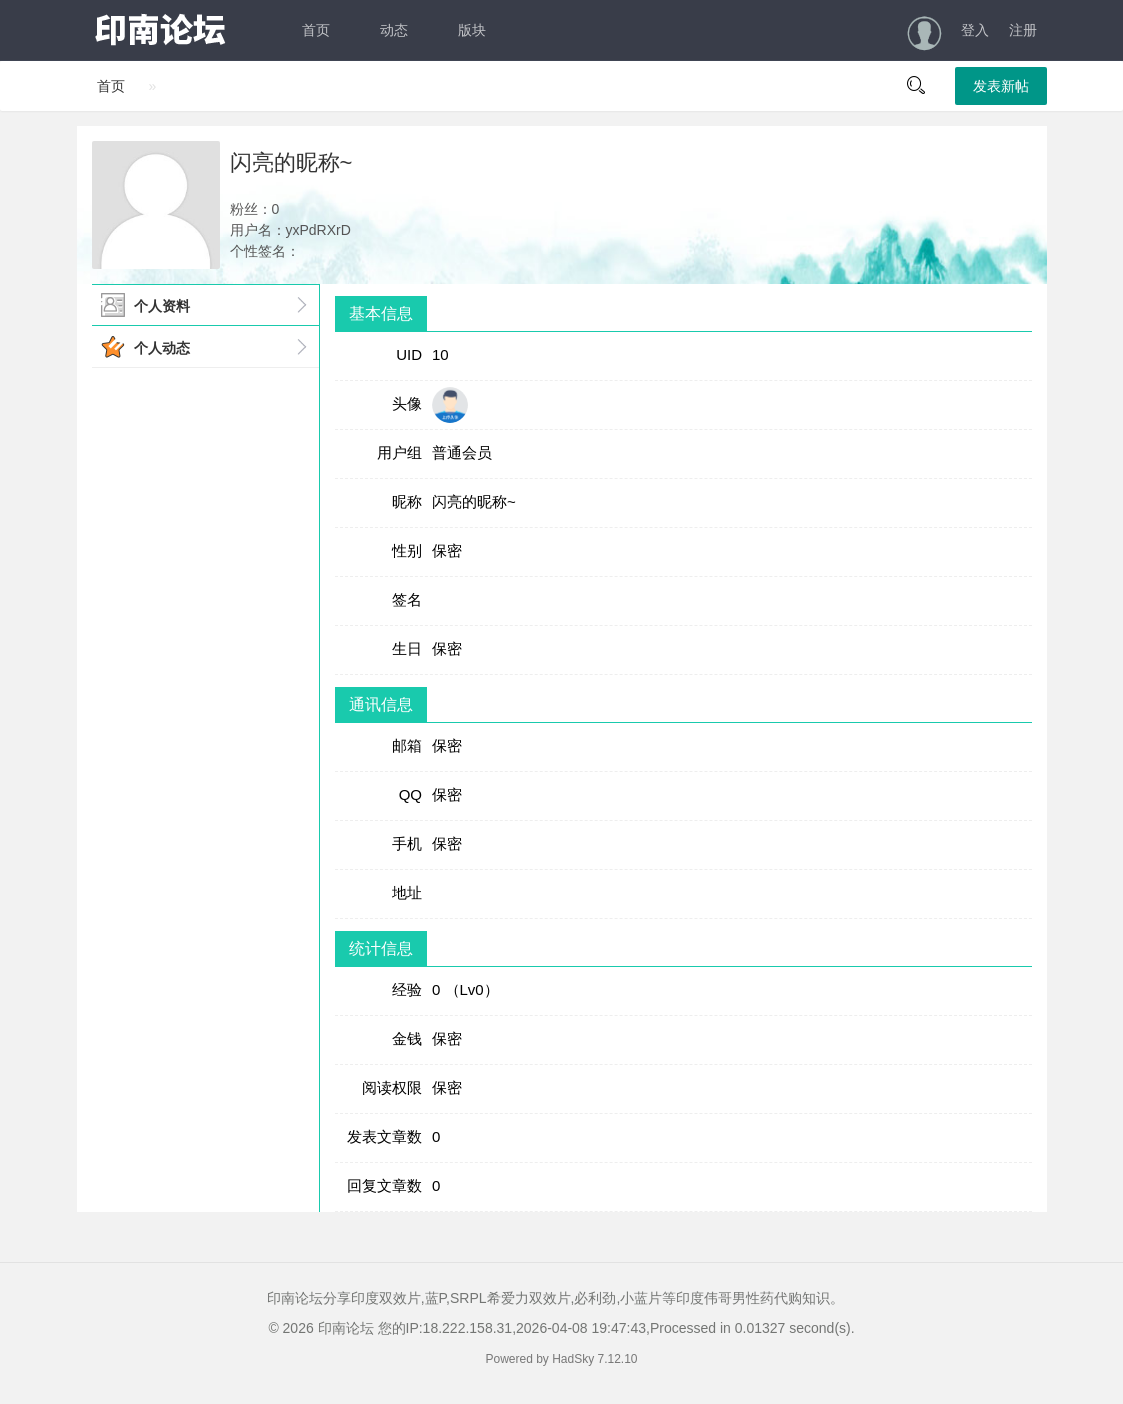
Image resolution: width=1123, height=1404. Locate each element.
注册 (1023, 30)
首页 (316, 30)
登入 (975, 30)
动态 (394, 30)
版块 (472, 30)
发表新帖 (1001, 86)
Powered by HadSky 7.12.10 (561, 1359)
